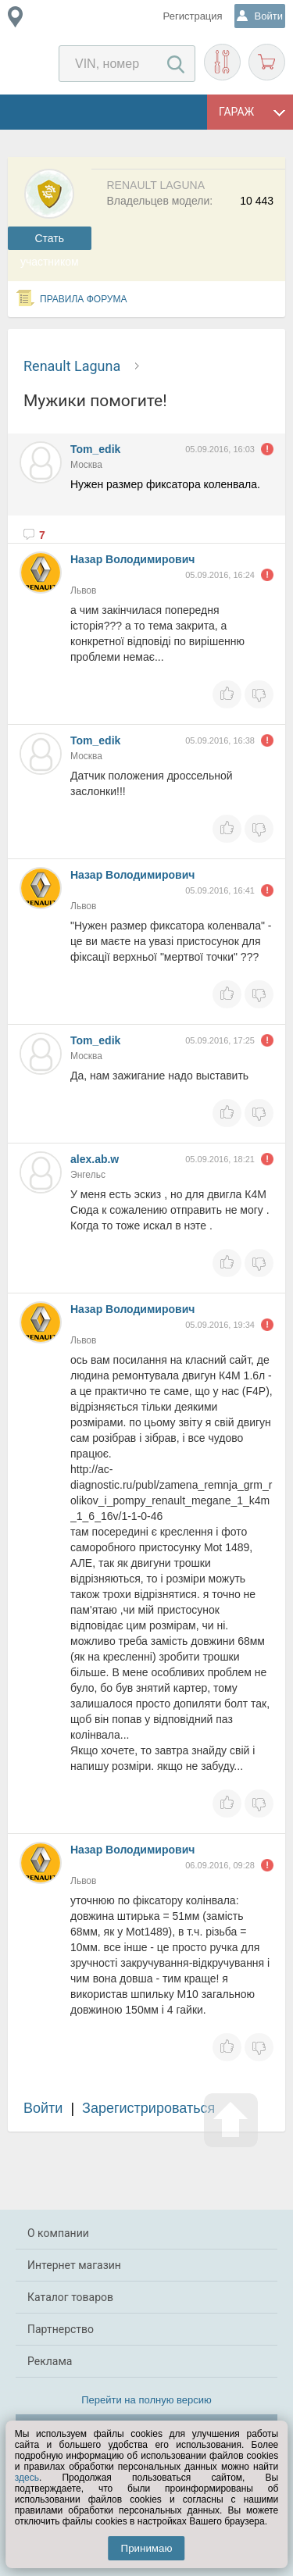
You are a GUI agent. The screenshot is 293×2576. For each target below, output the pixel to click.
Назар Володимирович (132, 559)
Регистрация (193, 16)
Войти (43, 2108)
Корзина (266, 62)
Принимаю (147, 2548)
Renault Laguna (71, 366)
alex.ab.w (94, 1159)
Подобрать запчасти (222, 62)
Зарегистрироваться (148, 2108)
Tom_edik (95, 449)
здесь (27, 2477)
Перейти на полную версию (146, 2400)
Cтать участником (49, 241)
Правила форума (83, 299)
